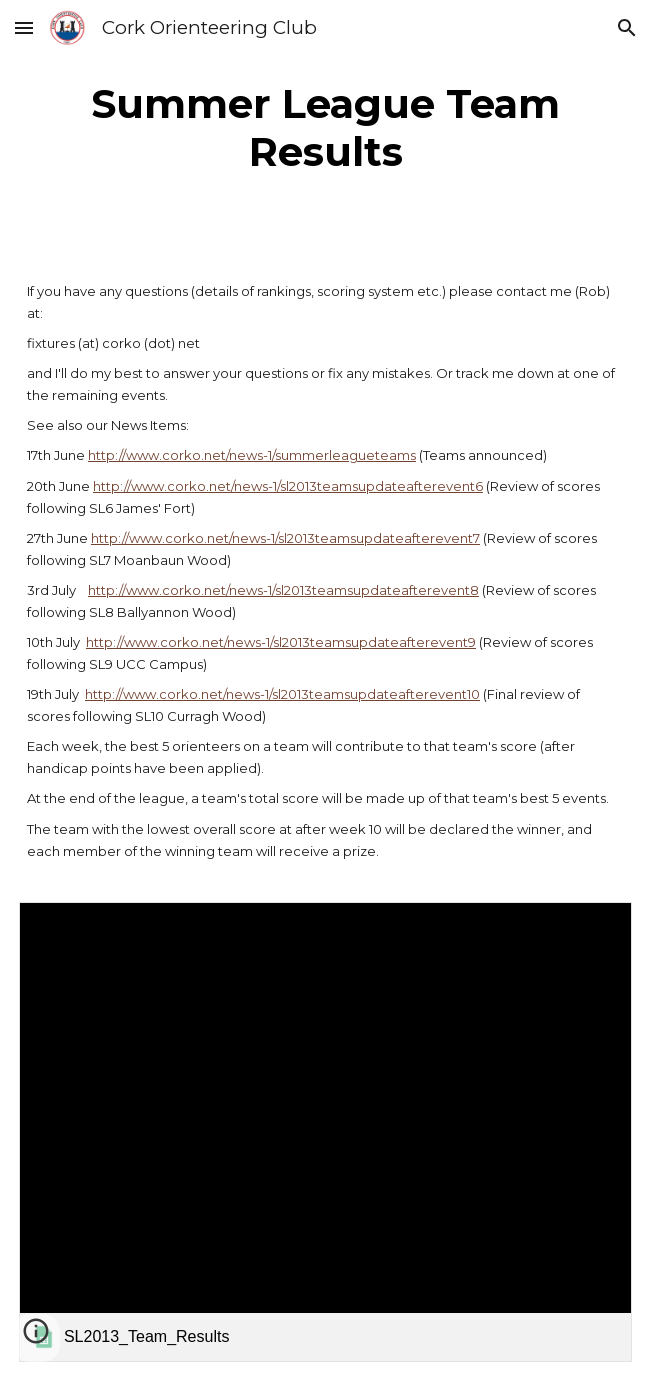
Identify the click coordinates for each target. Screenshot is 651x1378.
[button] (24, 27)
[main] (325, 128)
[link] (325, 1132)
